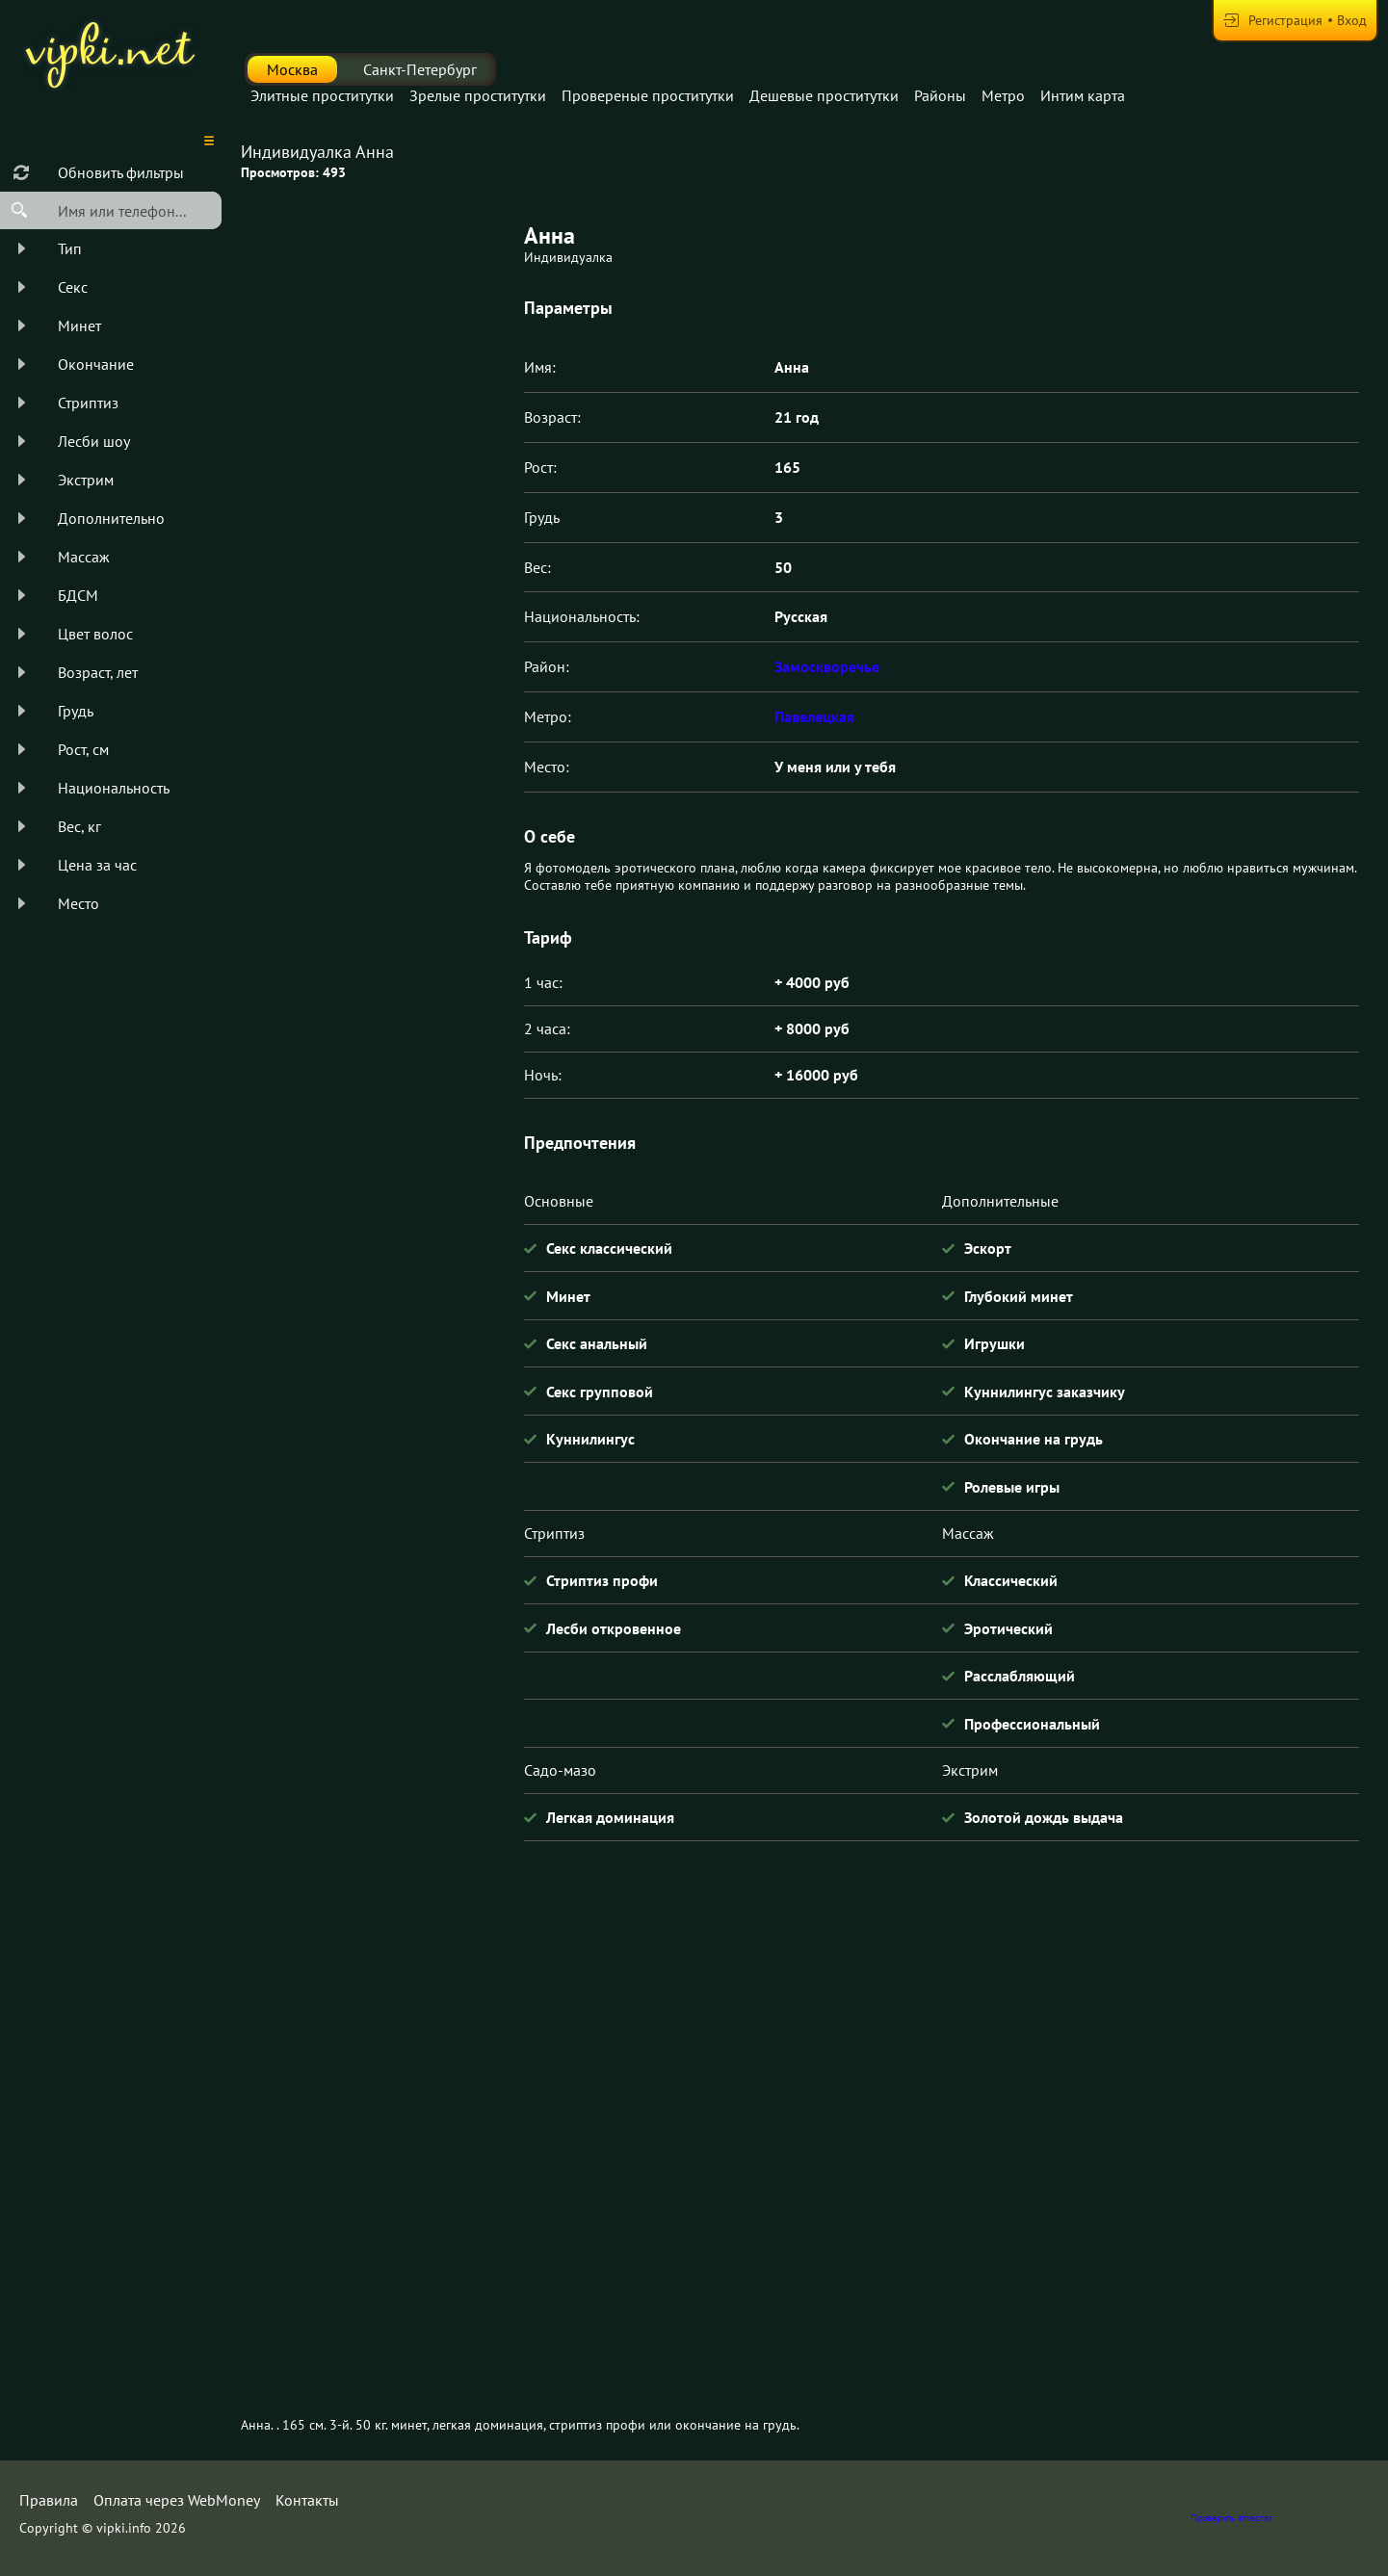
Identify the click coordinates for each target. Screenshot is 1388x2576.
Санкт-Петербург (420, 69)
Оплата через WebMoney (176, 2500)
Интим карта (1082, 95)
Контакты (307, 2500)
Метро (1003, 95)
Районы (940, 95)
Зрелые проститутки (477, 95)
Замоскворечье (826, 666)
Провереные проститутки (648, 95)
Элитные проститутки (322, 95)
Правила (48, 2500)
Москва (292, 69)
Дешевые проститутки (824, 95)
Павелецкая (814, 716)
